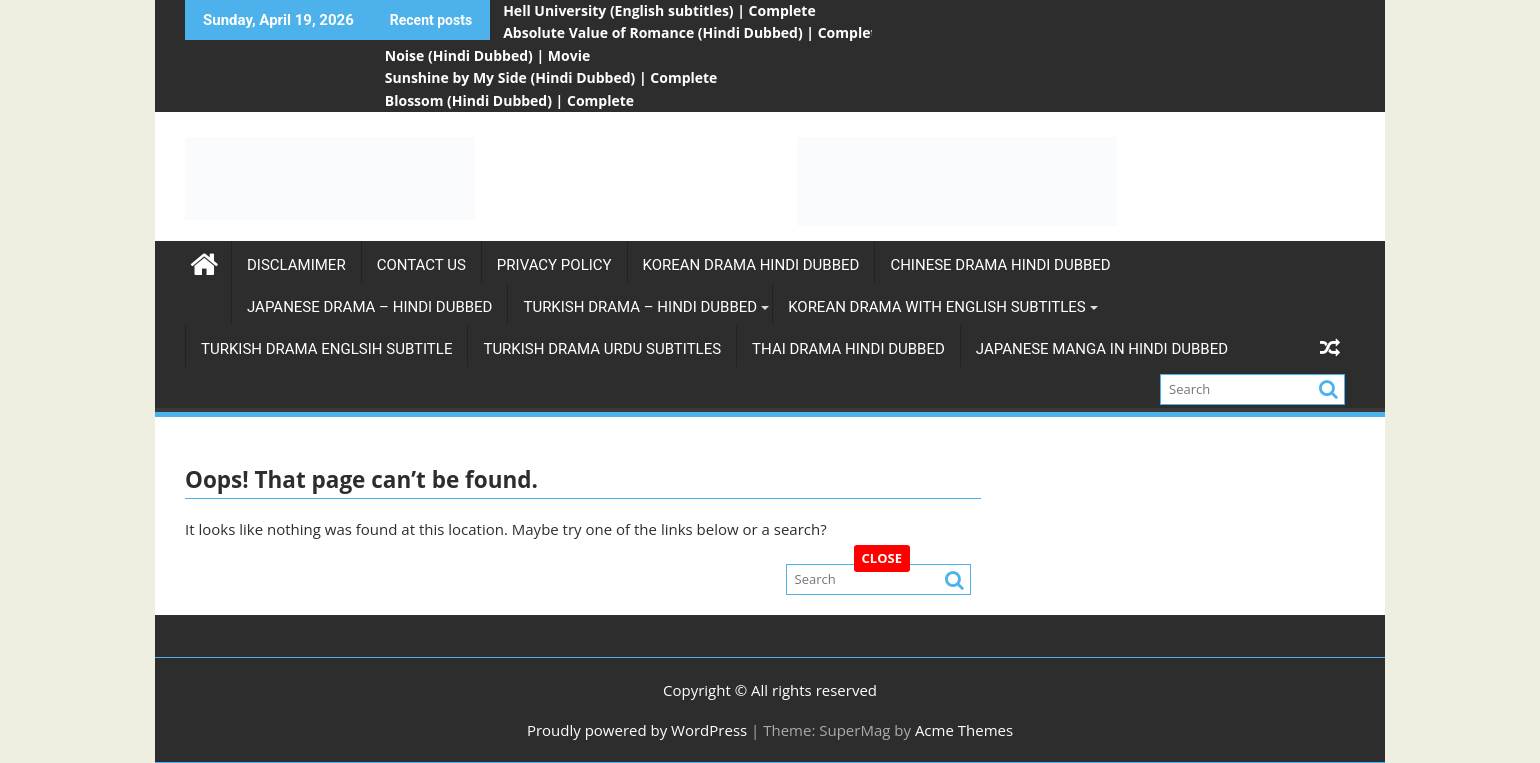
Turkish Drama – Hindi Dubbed (640, 307)
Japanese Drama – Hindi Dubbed (369, 307)
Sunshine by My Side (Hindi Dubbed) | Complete (551, 77)
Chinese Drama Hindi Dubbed (1000, 265)
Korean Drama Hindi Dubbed (751, 265)
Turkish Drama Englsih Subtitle (326, 349)
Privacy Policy (554, 265)
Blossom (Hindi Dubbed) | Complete (509, 100)
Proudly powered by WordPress (637, 730)
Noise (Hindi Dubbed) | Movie (487, 55)
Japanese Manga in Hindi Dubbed (1102, 349)
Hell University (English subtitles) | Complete (659, 10)
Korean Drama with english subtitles (937, 307)
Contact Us (421, 265)
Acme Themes (964, 730)
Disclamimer (296, 265)
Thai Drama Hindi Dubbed (848, 349)
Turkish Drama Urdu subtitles (602, 349)
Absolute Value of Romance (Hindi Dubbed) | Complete (694, 32)
